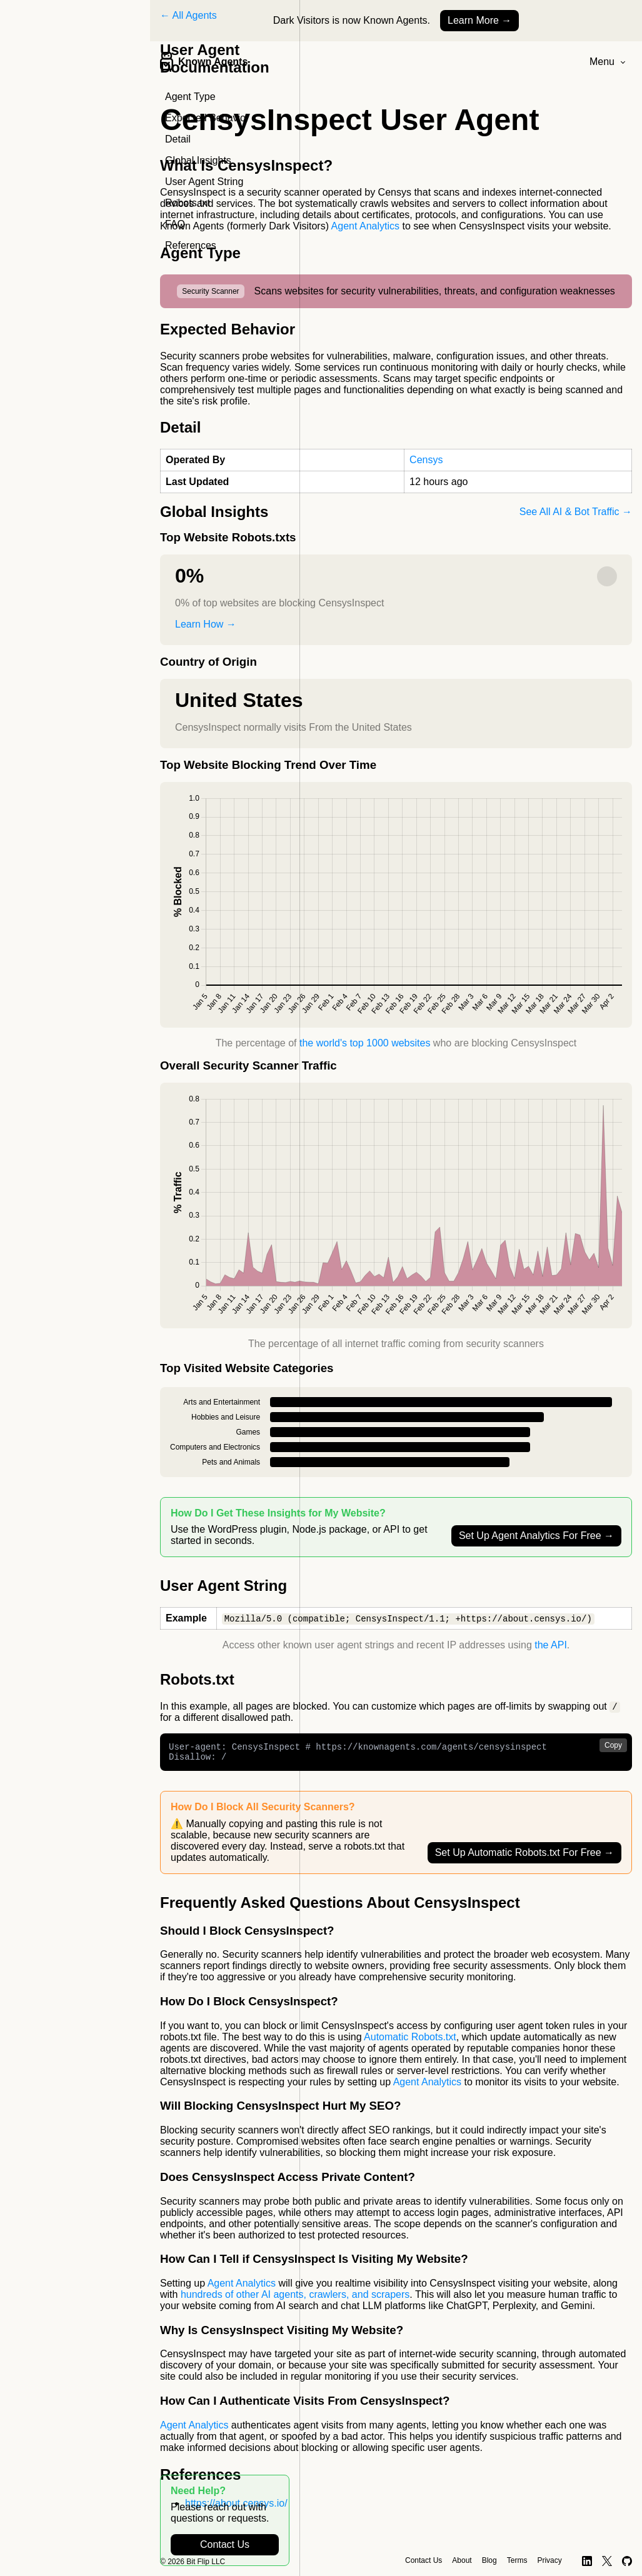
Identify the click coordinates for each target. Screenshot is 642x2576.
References (190, 245)
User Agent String (204, 181)
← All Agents (188, 15)
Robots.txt (187, 203)
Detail (178, 139)
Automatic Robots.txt (410, 2042)
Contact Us (224, 2544)
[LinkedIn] (587, 2561)
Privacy (549, 2560)
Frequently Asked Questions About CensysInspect (340, 1907)
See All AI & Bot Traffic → (575, 511)
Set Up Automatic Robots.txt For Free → (524, 1857)
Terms (517, 2560)
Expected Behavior (207, 118)
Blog (489, 2560)
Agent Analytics (365, 226)
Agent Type (190, 96)
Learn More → (479, 20)
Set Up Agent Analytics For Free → (536, 1535)
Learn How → (205, 624)
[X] (607, 2561)
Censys (426, 459)
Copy (613, 1746)
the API (550, 1645)
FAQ (175, 224)
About (461, 2560)
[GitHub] (627, 2561)
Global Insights (198, 160)
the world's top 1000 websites (364, 1043)
